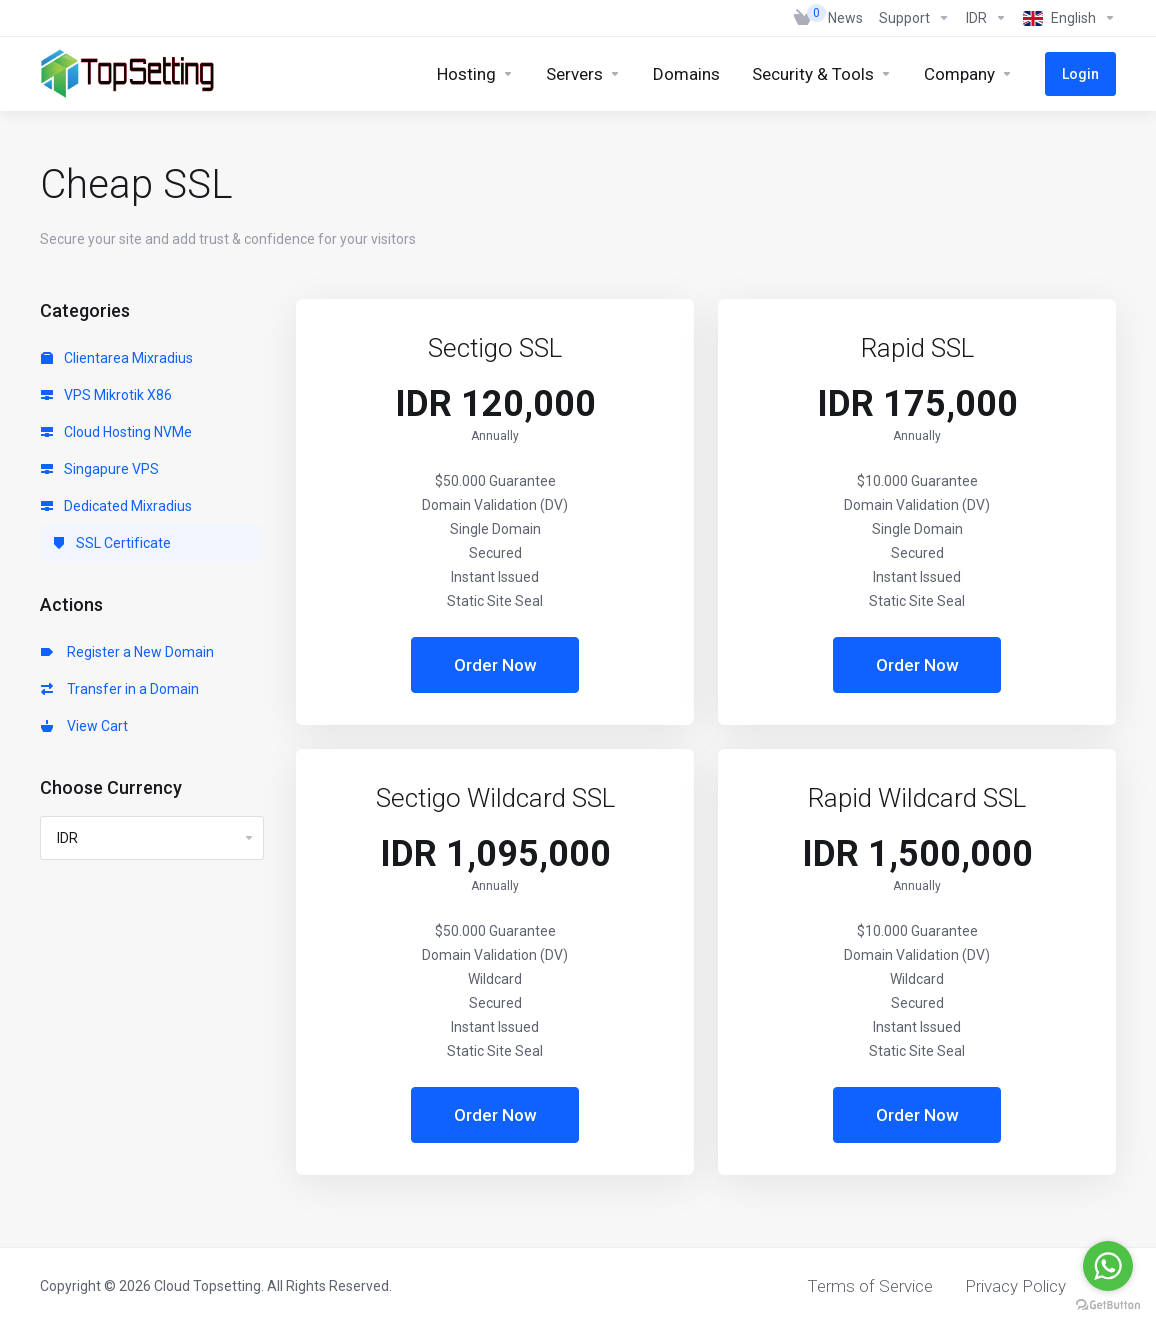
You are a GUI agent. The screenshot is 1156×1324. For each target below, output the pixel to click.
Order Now (495, 665)
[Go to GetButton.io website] (1108, 1304)
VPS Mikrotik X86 (106, 395)
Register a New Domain (127, 652)
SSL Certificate (112, 543)
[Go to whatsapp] (1108, 1266)
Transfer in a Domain (120, 689)
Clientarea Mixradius (117, 358)
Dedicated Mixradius (116, 506)
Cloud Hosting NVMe (116, 432)
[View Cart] (803, 18)
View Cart (84, 726)
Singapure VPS (100, 469)
